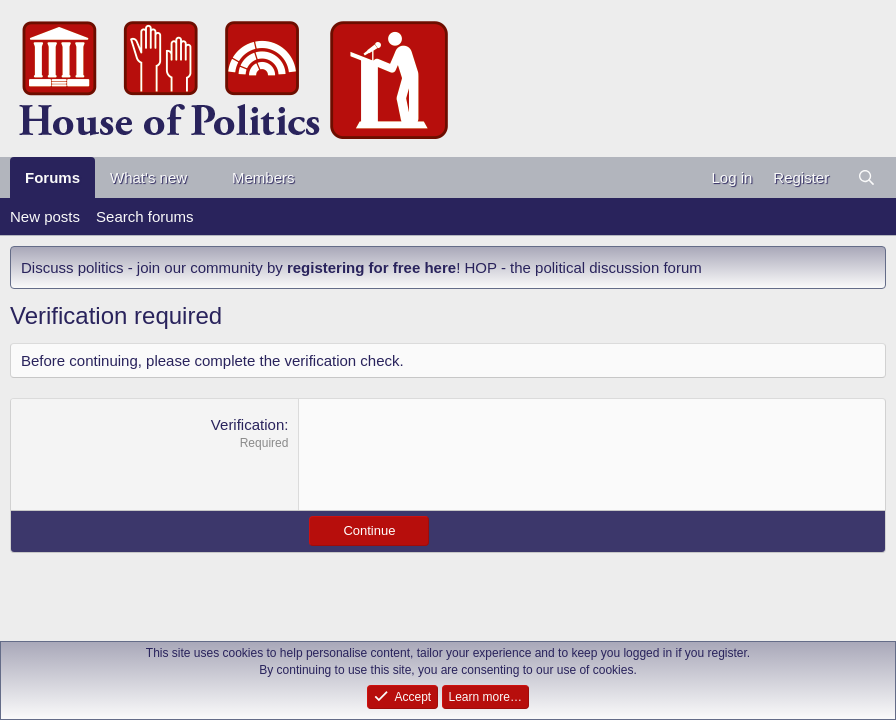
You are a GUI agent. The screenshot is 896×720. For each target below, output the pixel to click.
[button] (203, 177)
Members (263, 177)
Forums (52, 177)
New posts (45, 216)
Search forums (145, 216)
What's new (148, 177)
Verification (247, 424)
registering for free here (371, 267)
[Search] (866, 177)
